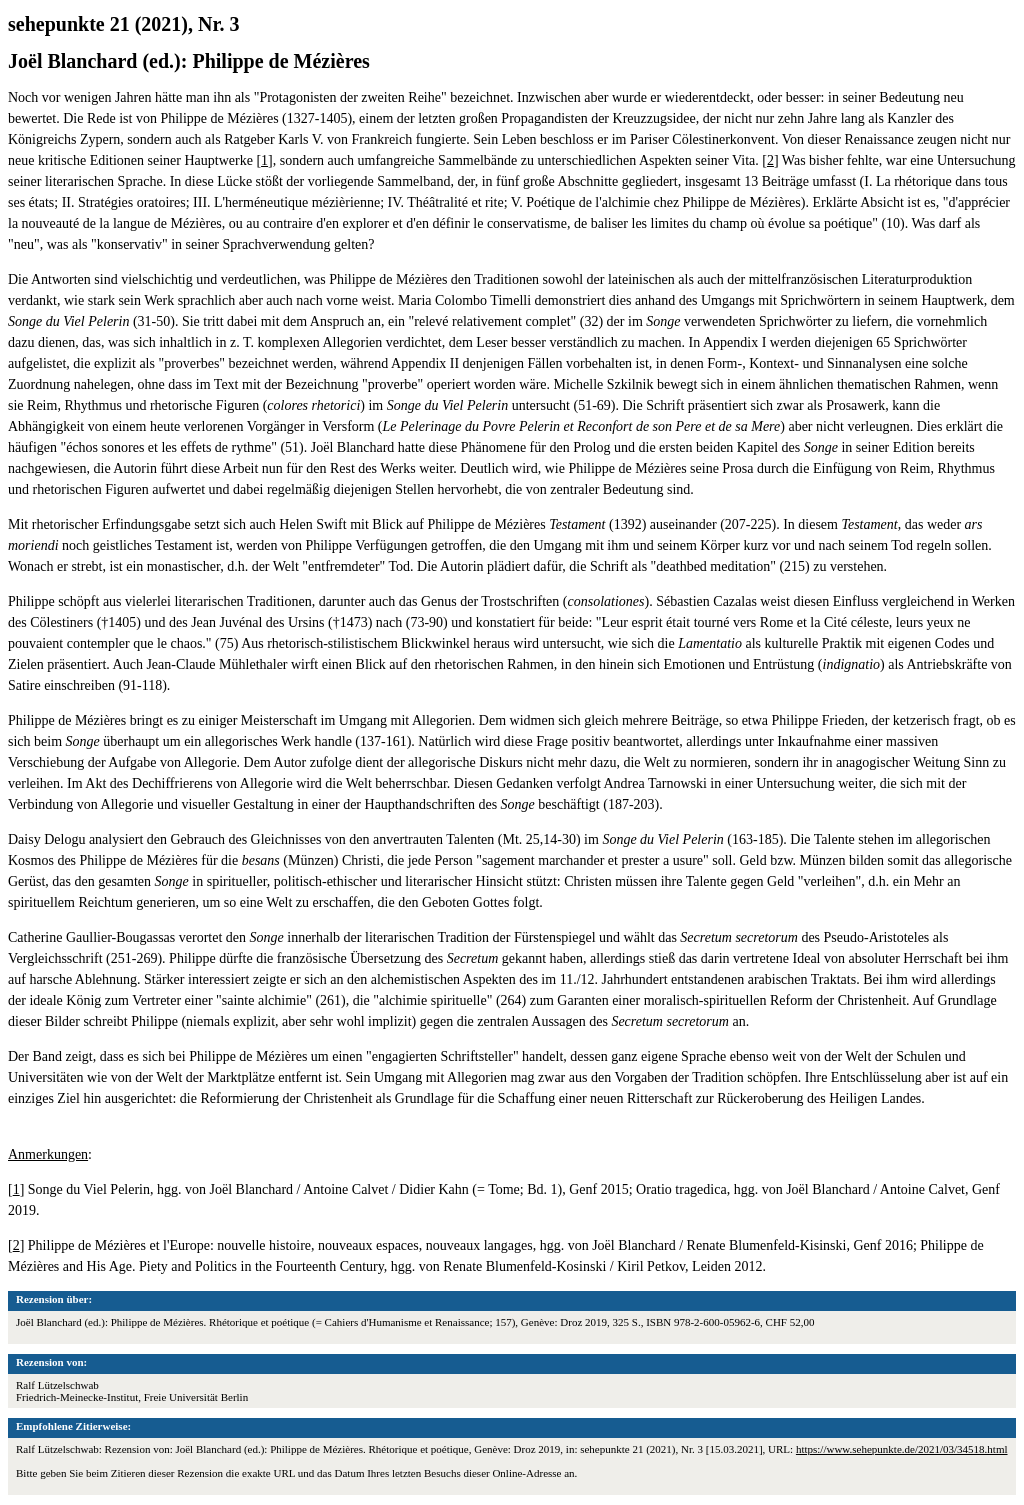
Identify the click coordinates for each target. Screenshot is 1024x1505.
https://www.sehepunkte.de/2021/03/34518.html (902, 1449)
